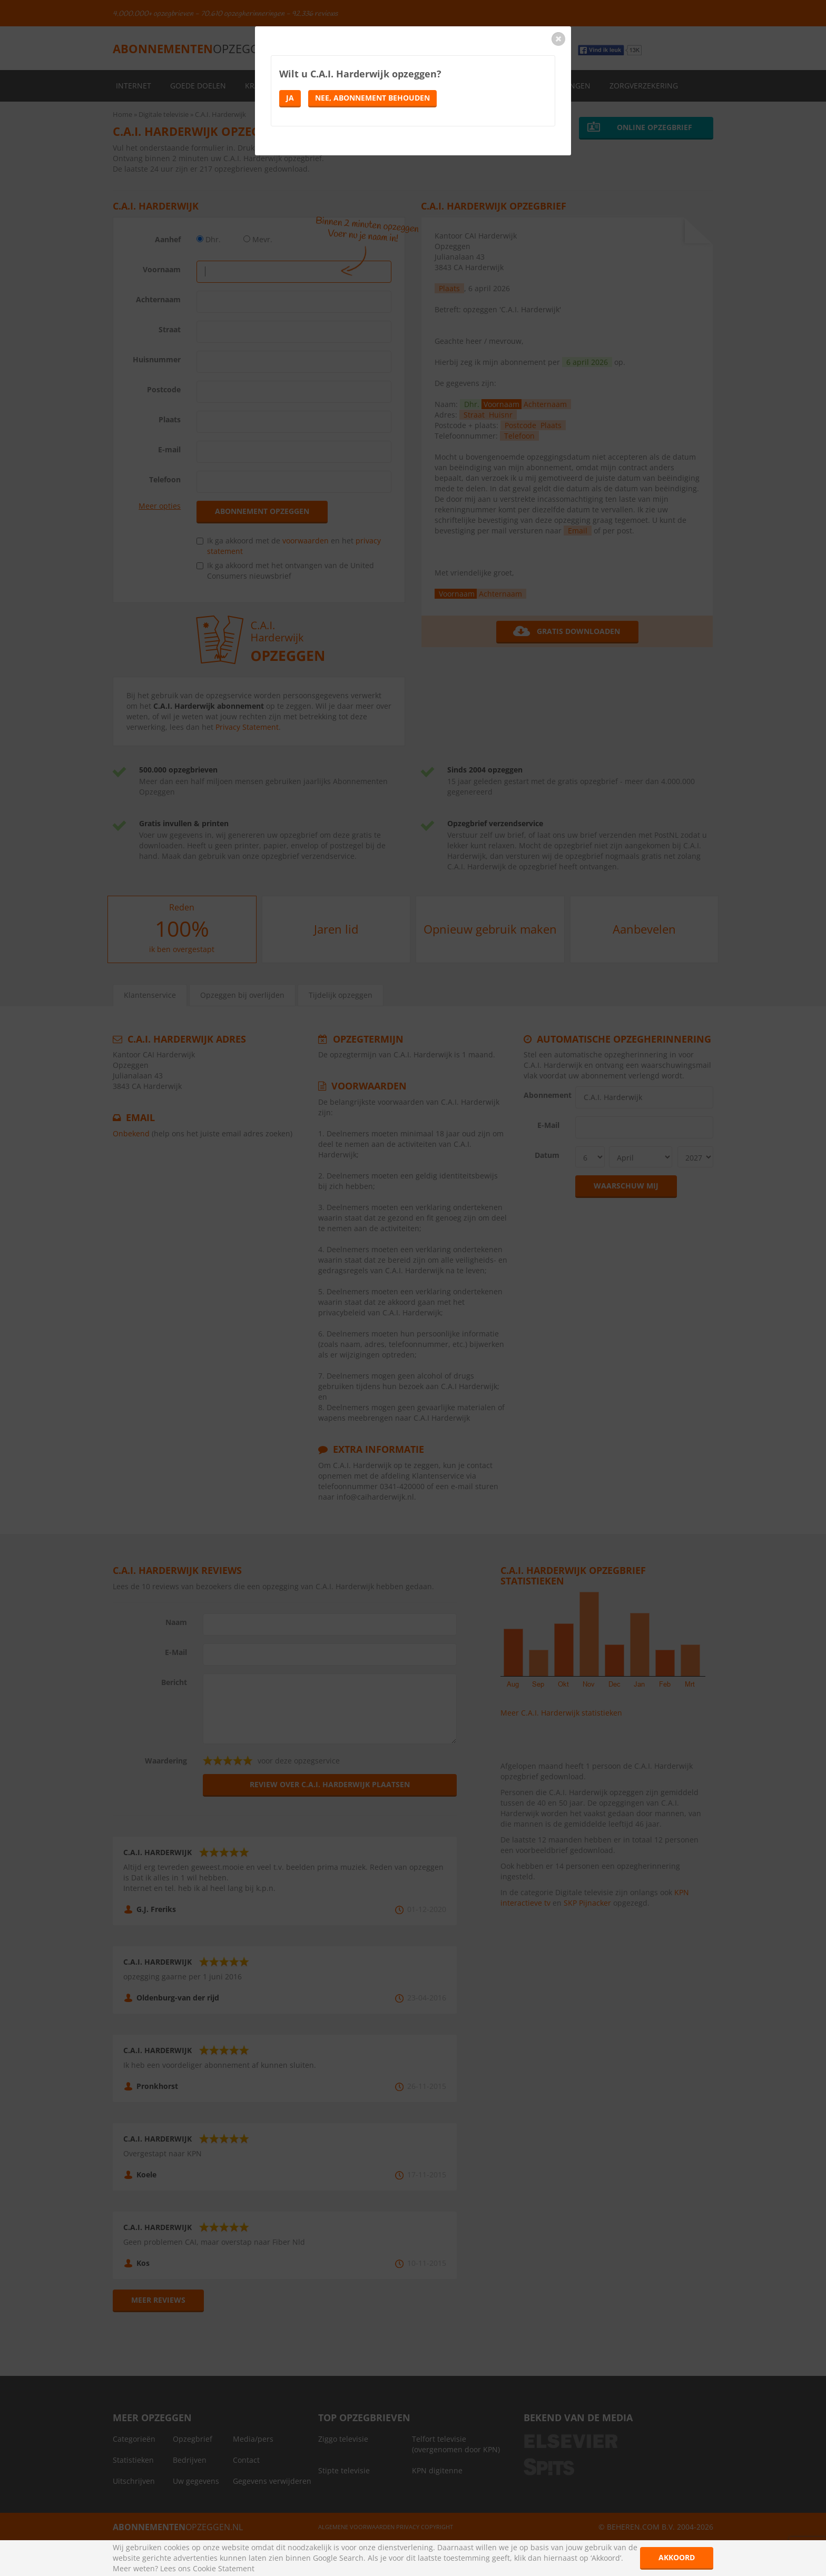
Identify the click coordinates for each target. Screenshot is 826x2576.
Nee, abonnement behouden (372, 98)
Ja (290, 98)
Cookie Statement (223, 2568)
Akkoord (676, 2557)
